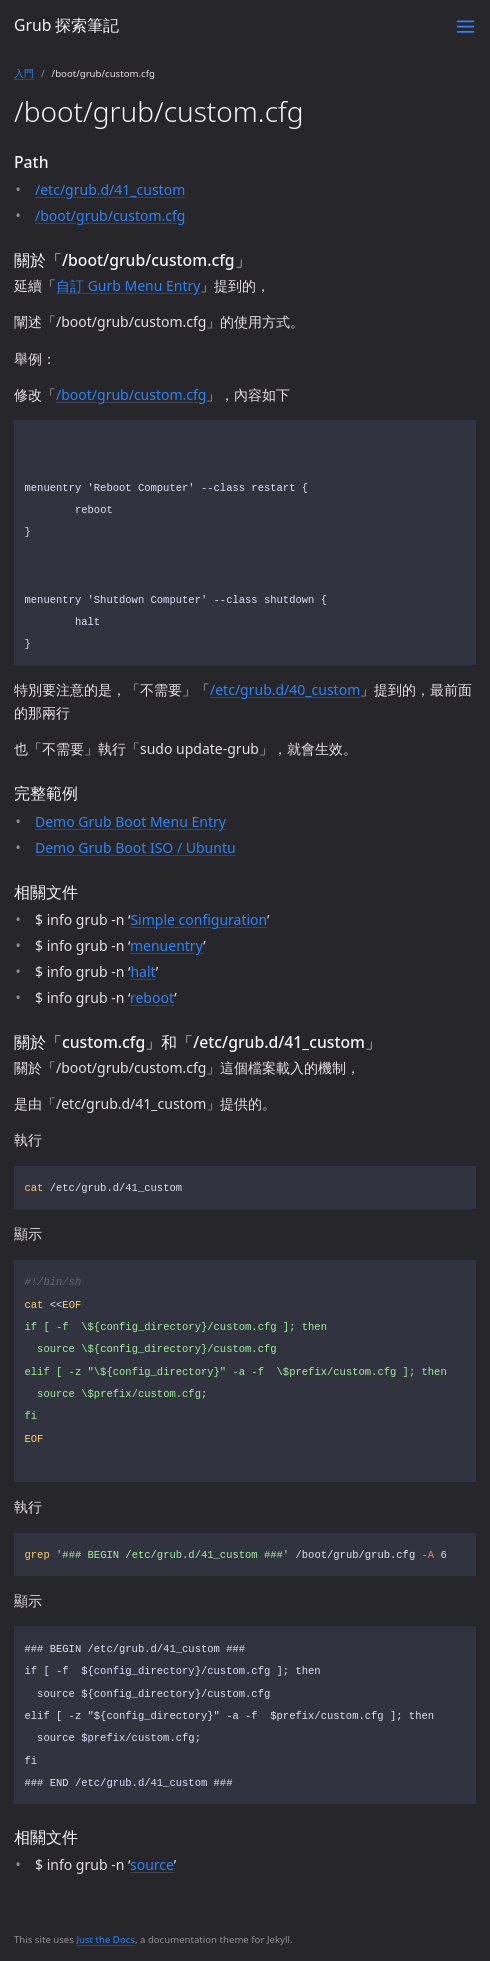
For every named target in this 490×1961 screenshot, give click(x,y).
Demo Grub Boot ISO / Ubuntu (135, 847)
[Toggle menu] (465, 26)
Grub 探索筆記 (67, 25)
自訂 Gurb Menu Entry (128, 285)
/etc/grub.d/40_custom (285, 689)
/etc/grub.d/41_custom (110, 189)
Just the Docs (105, 1939)
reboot (152, 997)
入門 (24, 73)
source (152, 1864)
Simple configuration (198, 919)
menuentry (166, 945)
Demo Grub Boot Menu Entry (130, 821)
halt (142, 971)
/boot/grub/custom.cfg (110, 215)
